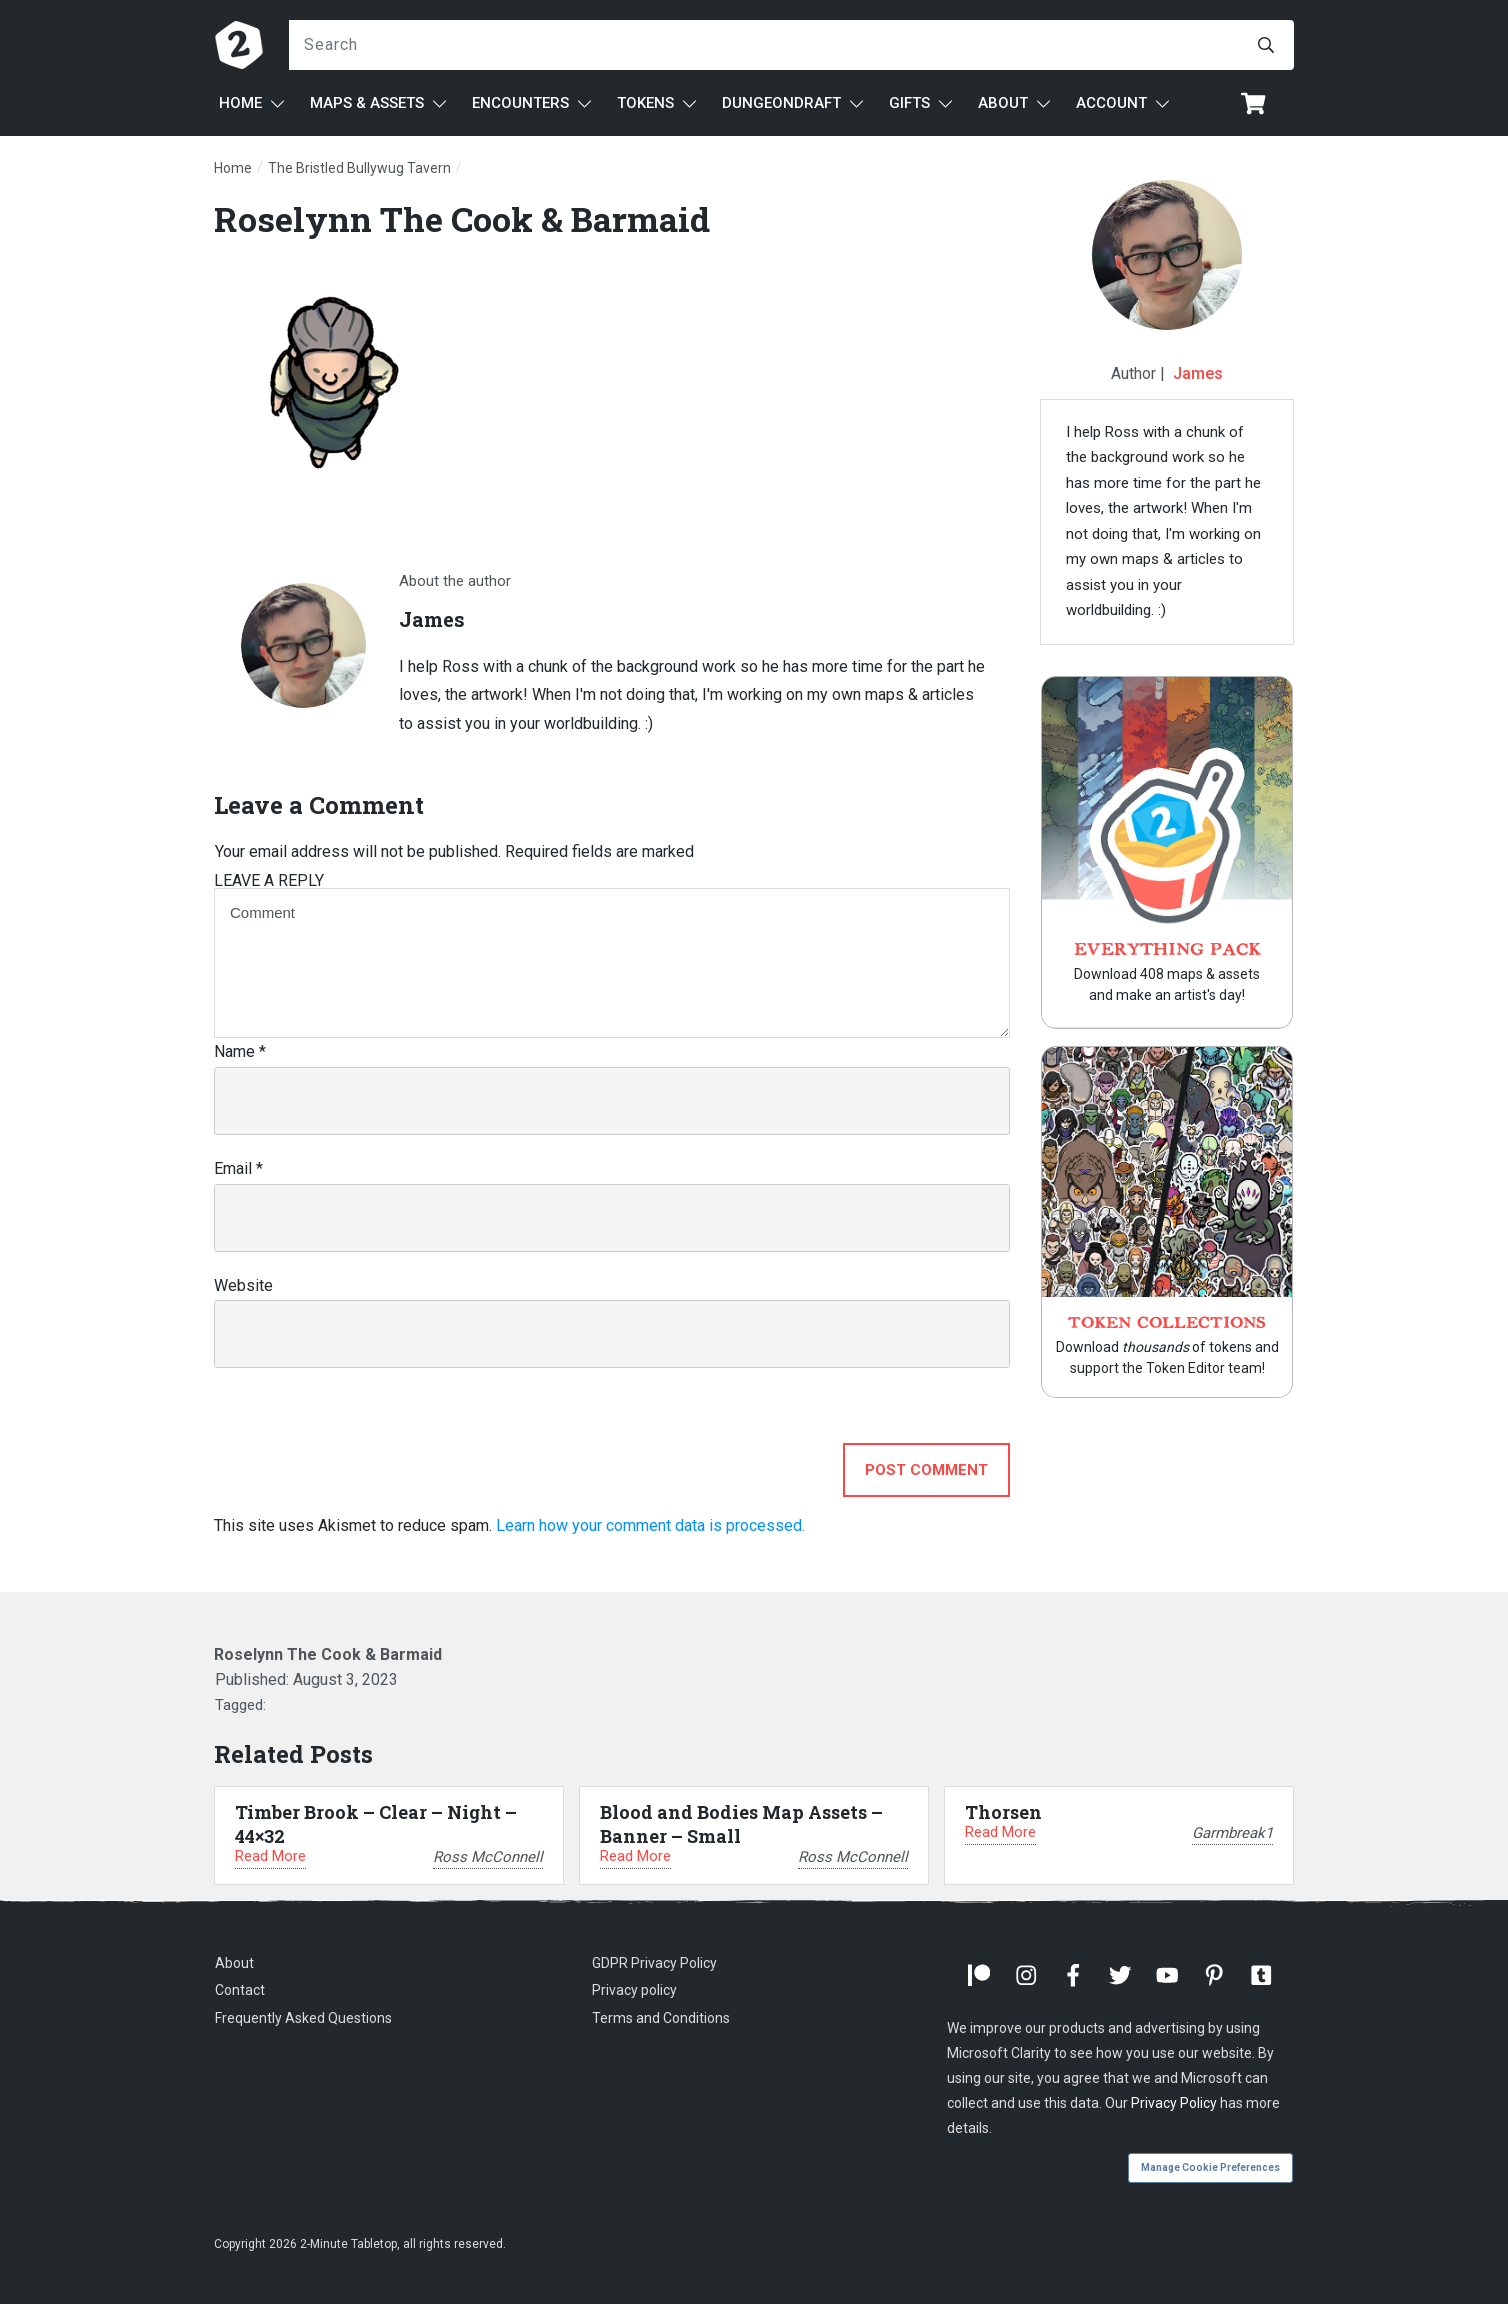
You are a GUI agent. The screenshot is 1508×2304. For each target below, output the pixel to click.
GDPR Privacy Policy (654, 1963)
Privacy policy (634, 1990)
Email (238, 1168)
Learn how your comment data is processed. (650, 1525)
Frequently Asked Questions (303, 2018)
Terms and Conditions (661, 2018)
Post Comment (926, 1470)
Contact (240, 1990)
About (234, 1963)
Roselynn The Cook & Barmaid (462, 218)
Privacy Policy (1174, 2103)
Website (243, 1285)
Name (240, 1051)
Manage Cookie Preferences (1210, 2167)
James (1198, 373)
